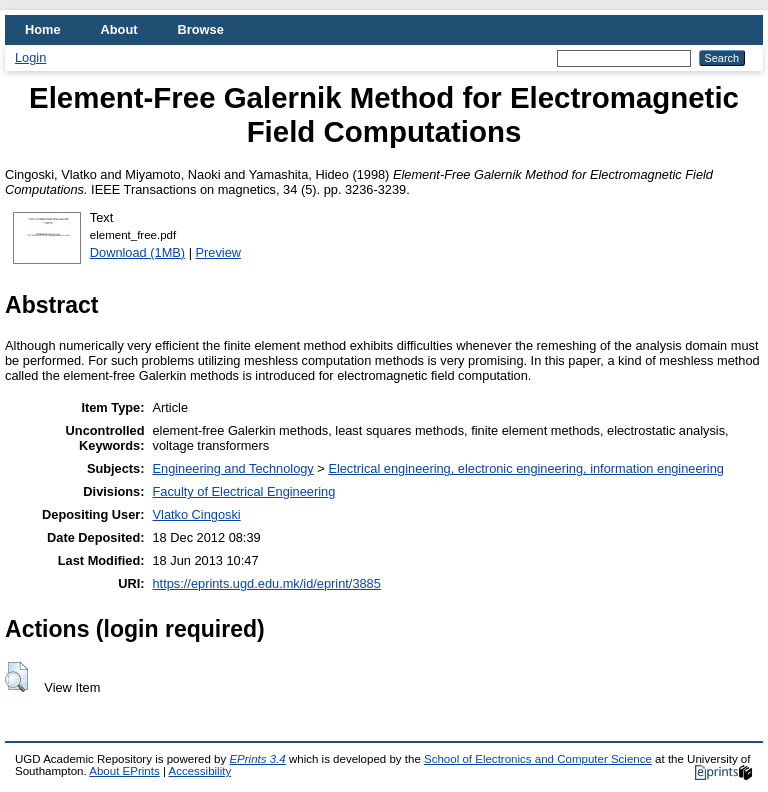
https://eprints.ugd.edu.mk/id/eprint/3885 (267, 583)
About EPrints (124, 771)
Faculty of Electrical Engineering (244, 491)
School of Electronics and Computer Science (538, 759)
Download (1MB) (137, 252)
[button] (16, 677)
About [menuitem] (119, 29)
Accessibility (199, 771)
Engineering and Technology (233, 468)
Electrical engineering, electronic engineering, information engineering (526, 468)
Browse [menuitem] (201, 29)
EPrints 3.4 (257, 759)
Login (30, 57)
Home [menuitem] (43, 29)
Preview (219, 252)
